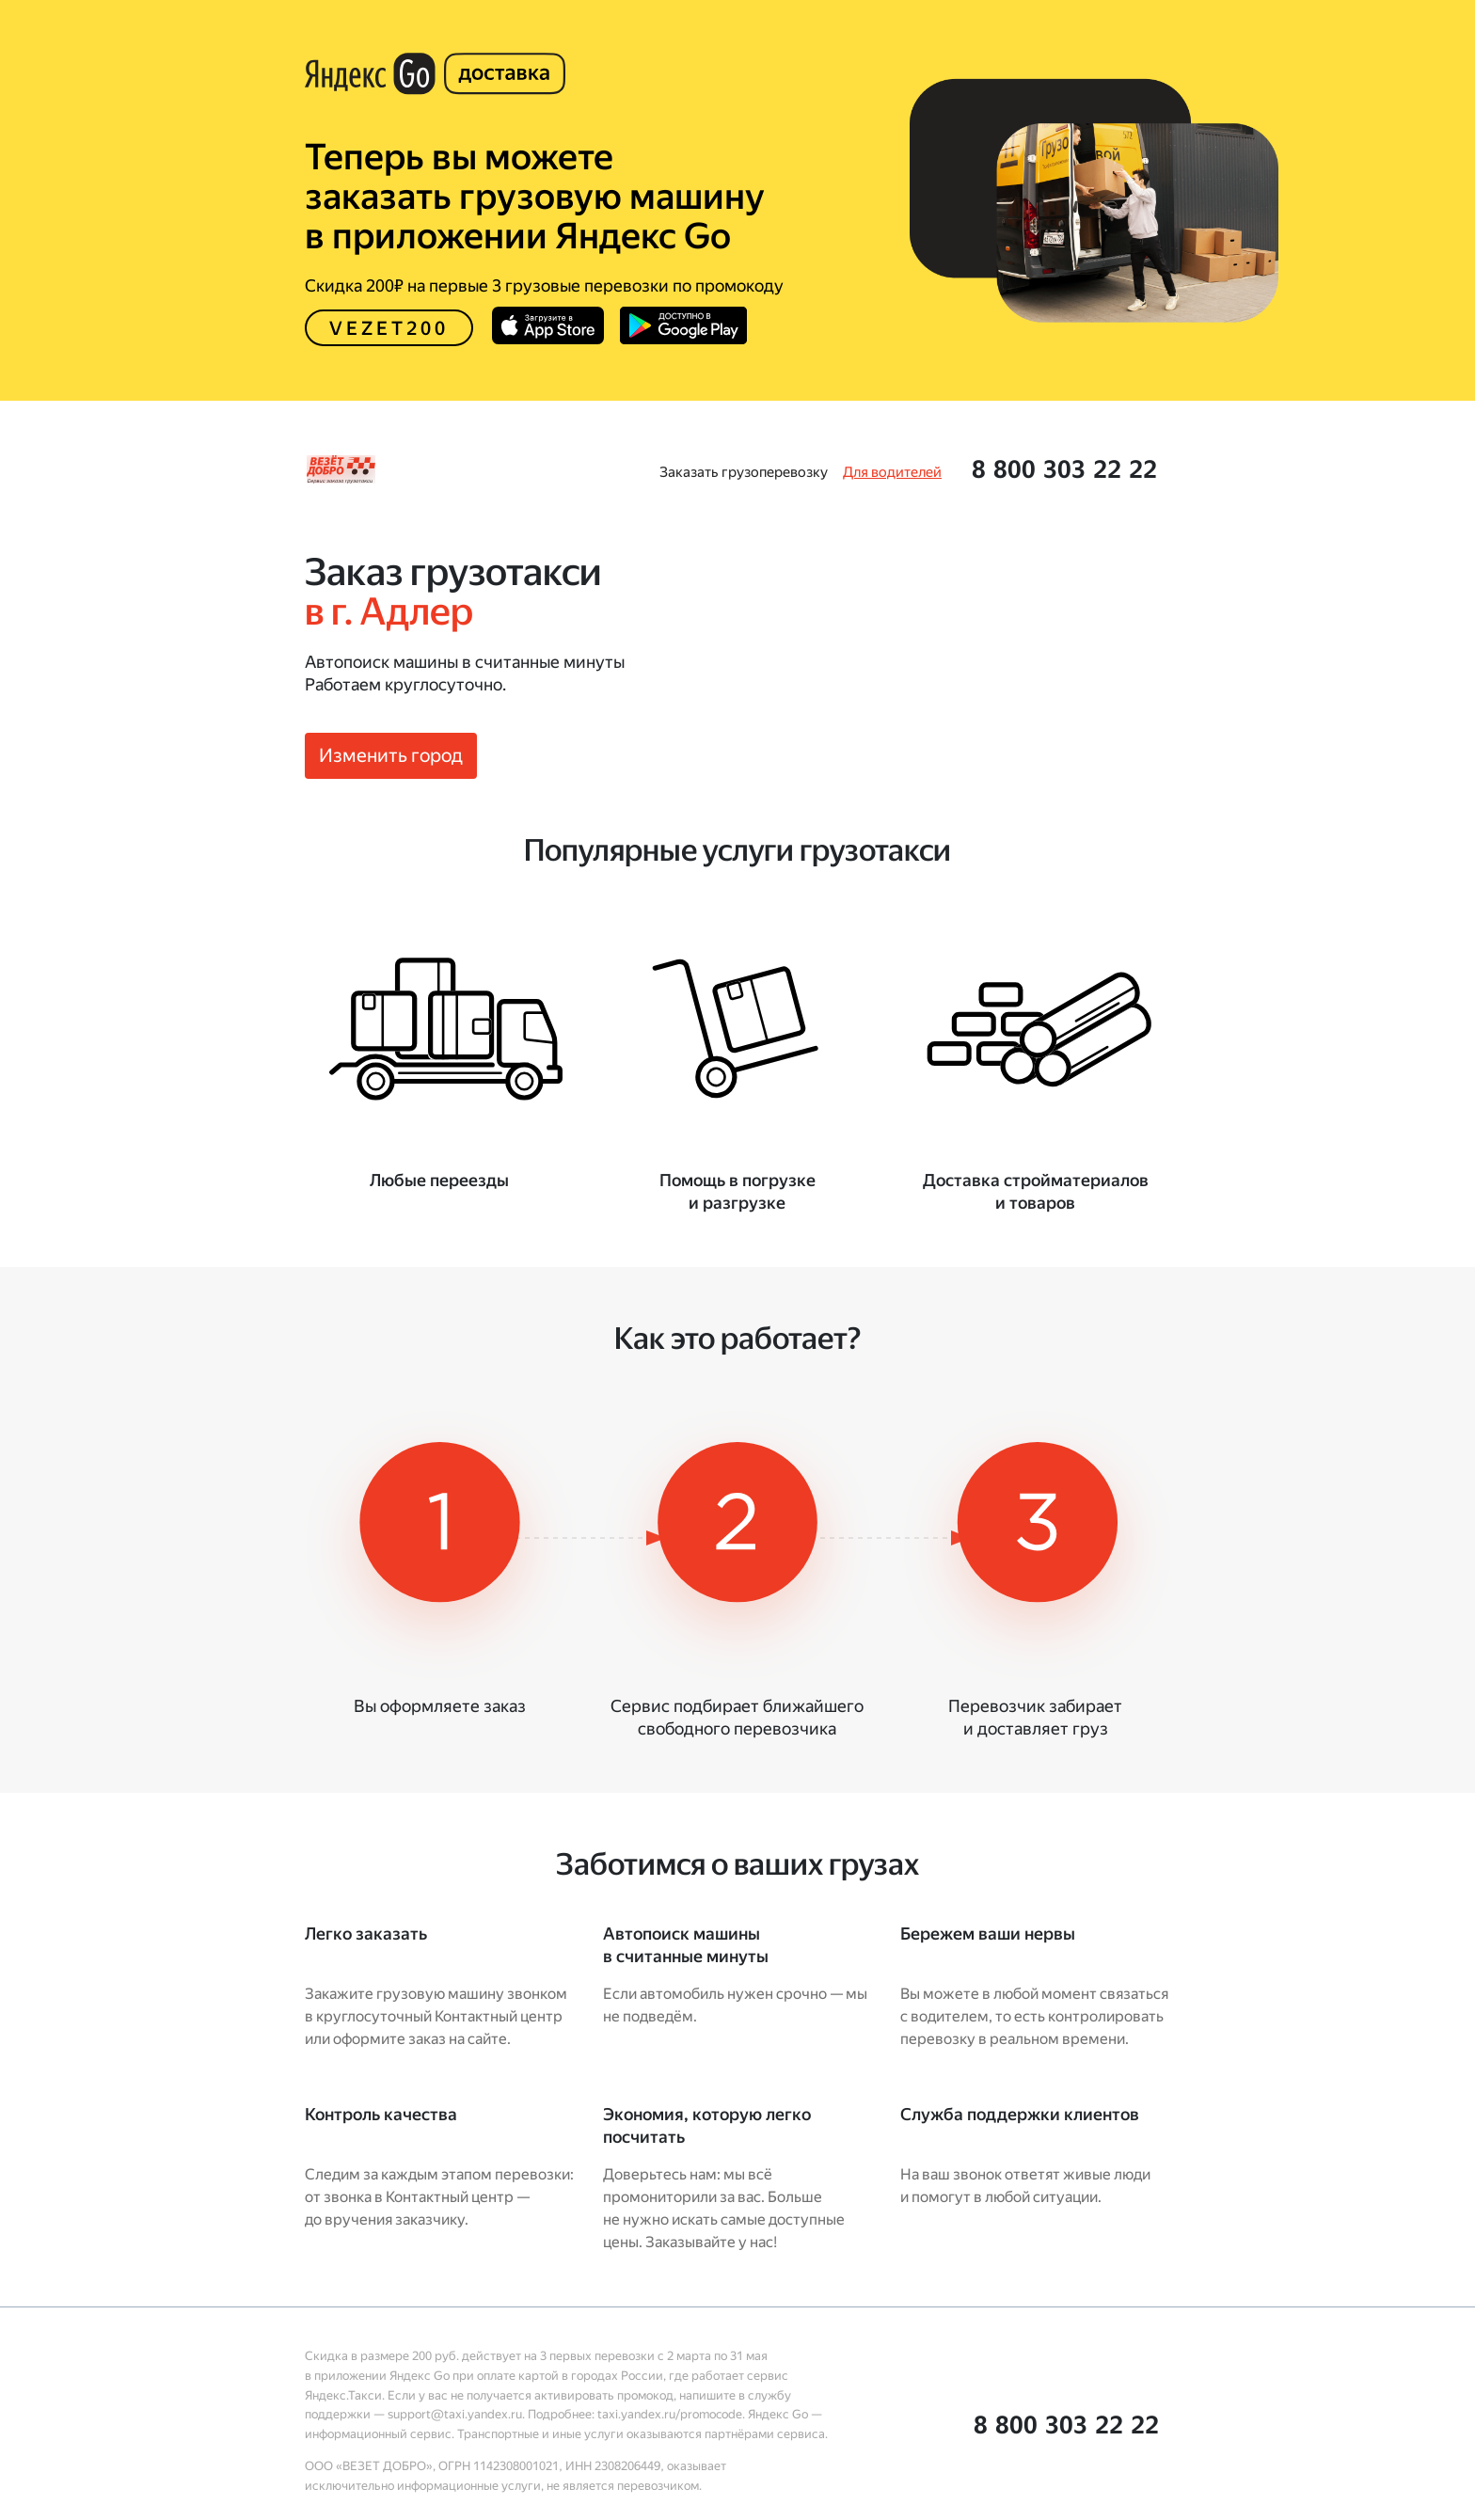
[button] (1064, 469)
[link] (743, 472)
